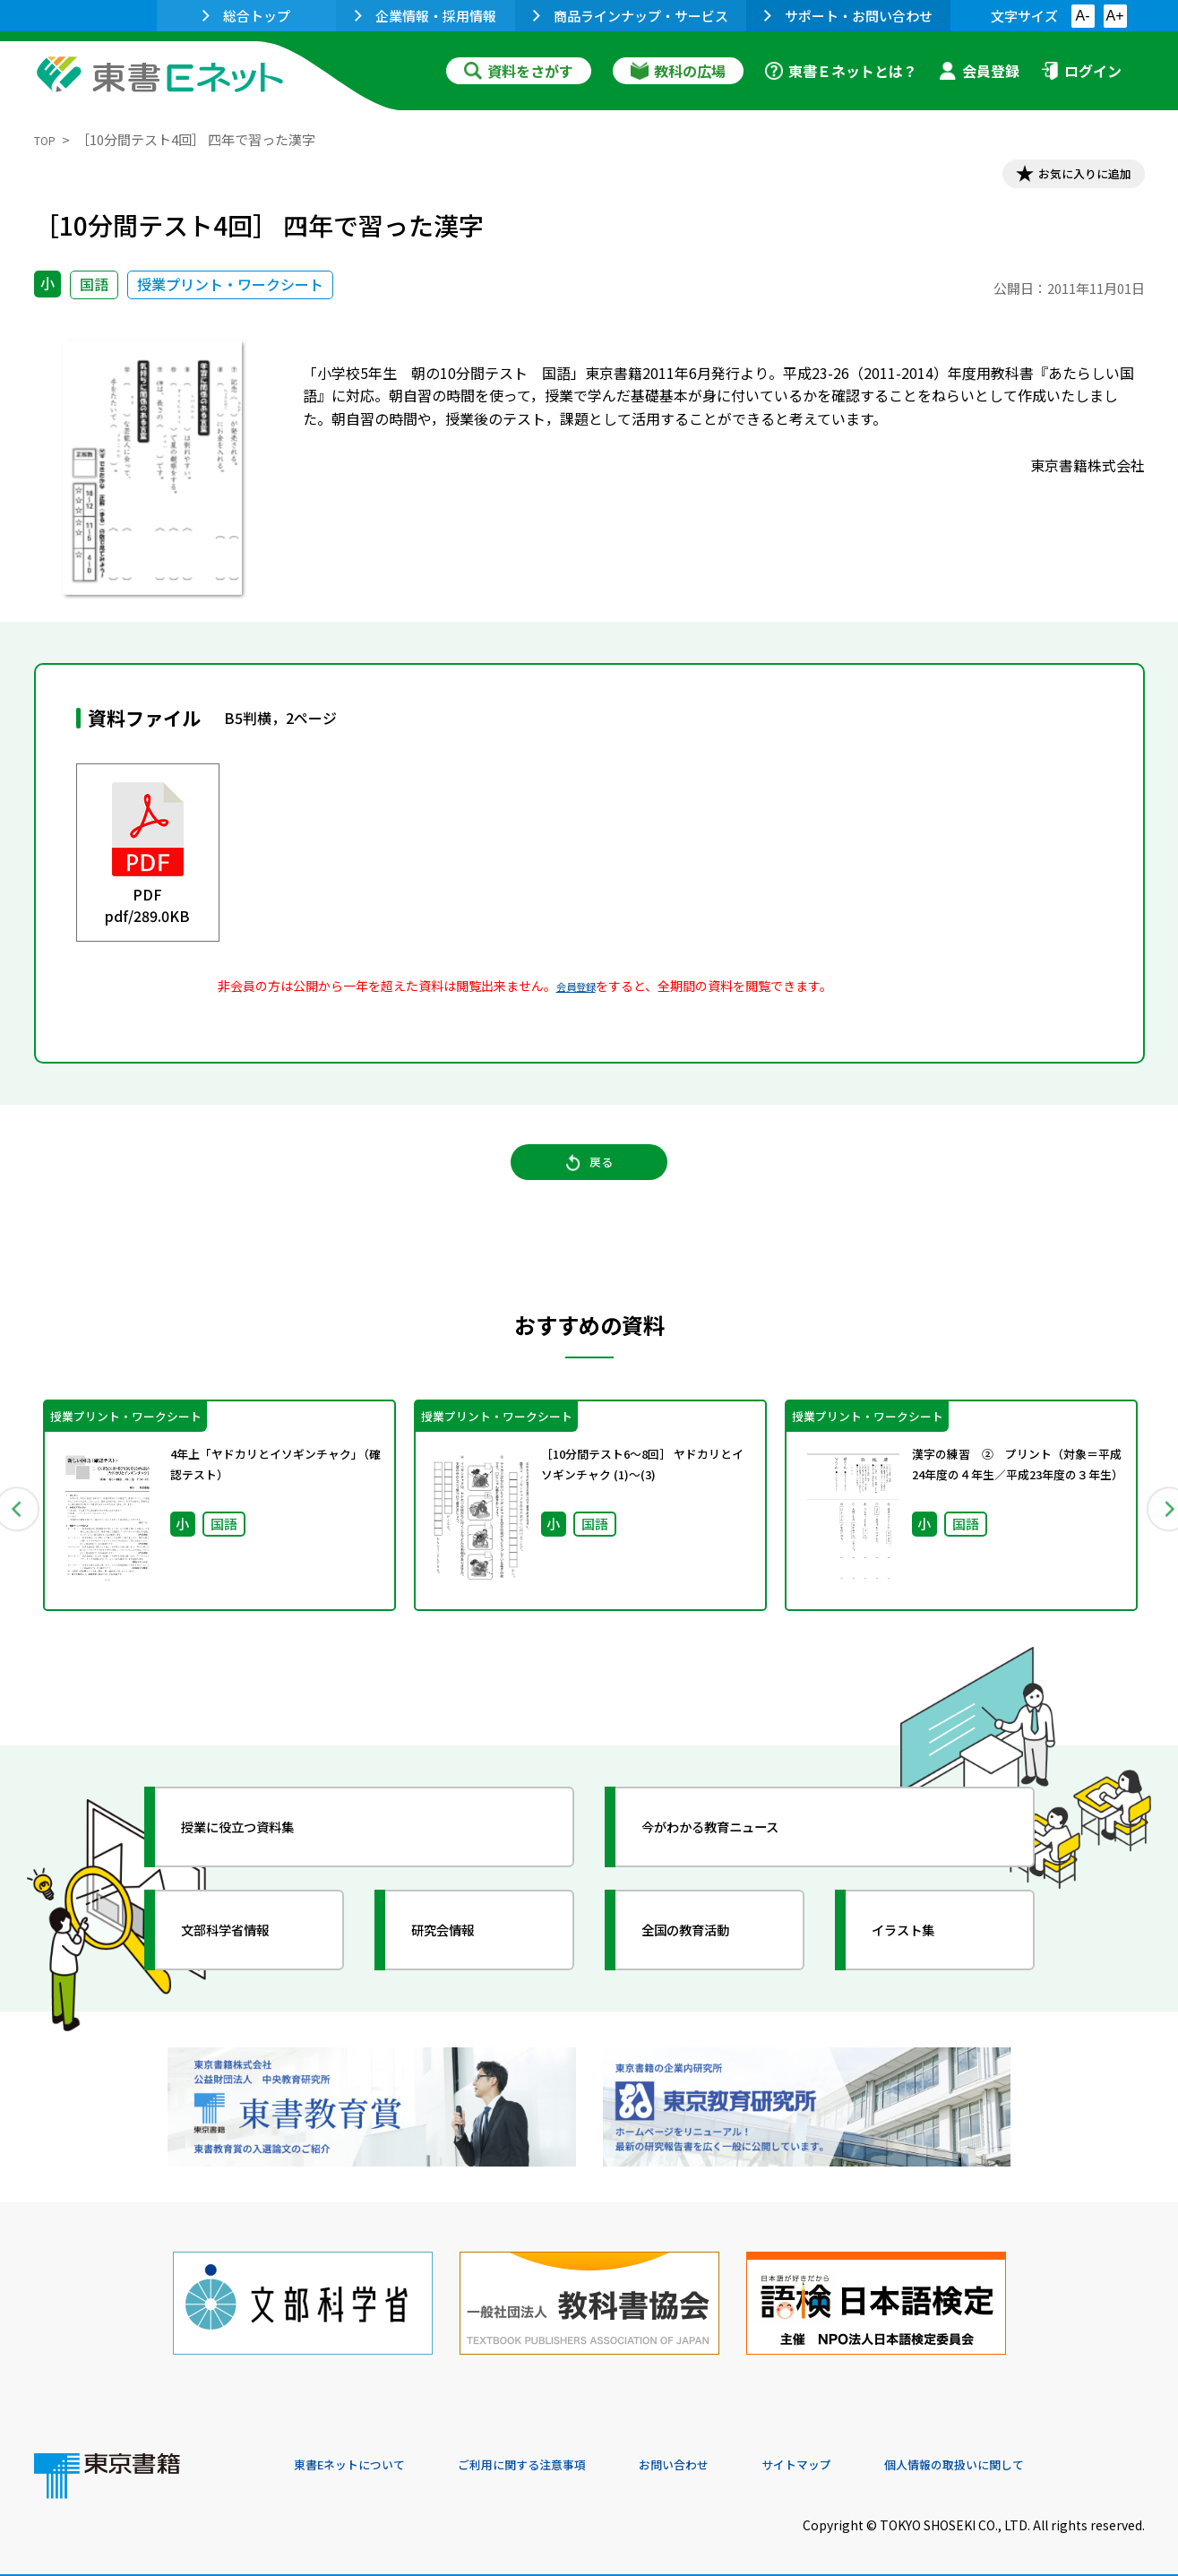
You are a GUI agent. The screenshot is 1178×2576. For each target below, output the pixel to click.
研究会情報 (461, 1956)
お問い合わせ (738, 2454)
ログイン (1081, 71)
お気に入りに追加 (1067, 177)
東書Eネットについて (363, 2454)
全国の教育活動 (707, 1956)
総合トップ (246, 15)
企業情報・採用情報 (425, 15)
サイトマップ (877, 2454)
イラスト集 (921, 1956)
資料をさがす (518, 71)
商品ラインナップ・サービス (630, 15)
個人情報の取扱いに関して (1059, 2454)
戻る (589, 1183)
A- (1083, 15)
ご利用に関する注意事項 (563, 2454)
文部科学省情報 (247, 1956)
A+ (1114, 15)
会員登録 (979, 71)
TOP (48, 139)
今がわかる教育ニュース (739, 1853)
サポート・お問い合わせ (848, 15)
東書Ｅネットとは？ (841, 71)
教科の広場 (678, 71)
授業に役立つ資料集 (263, 1853)
